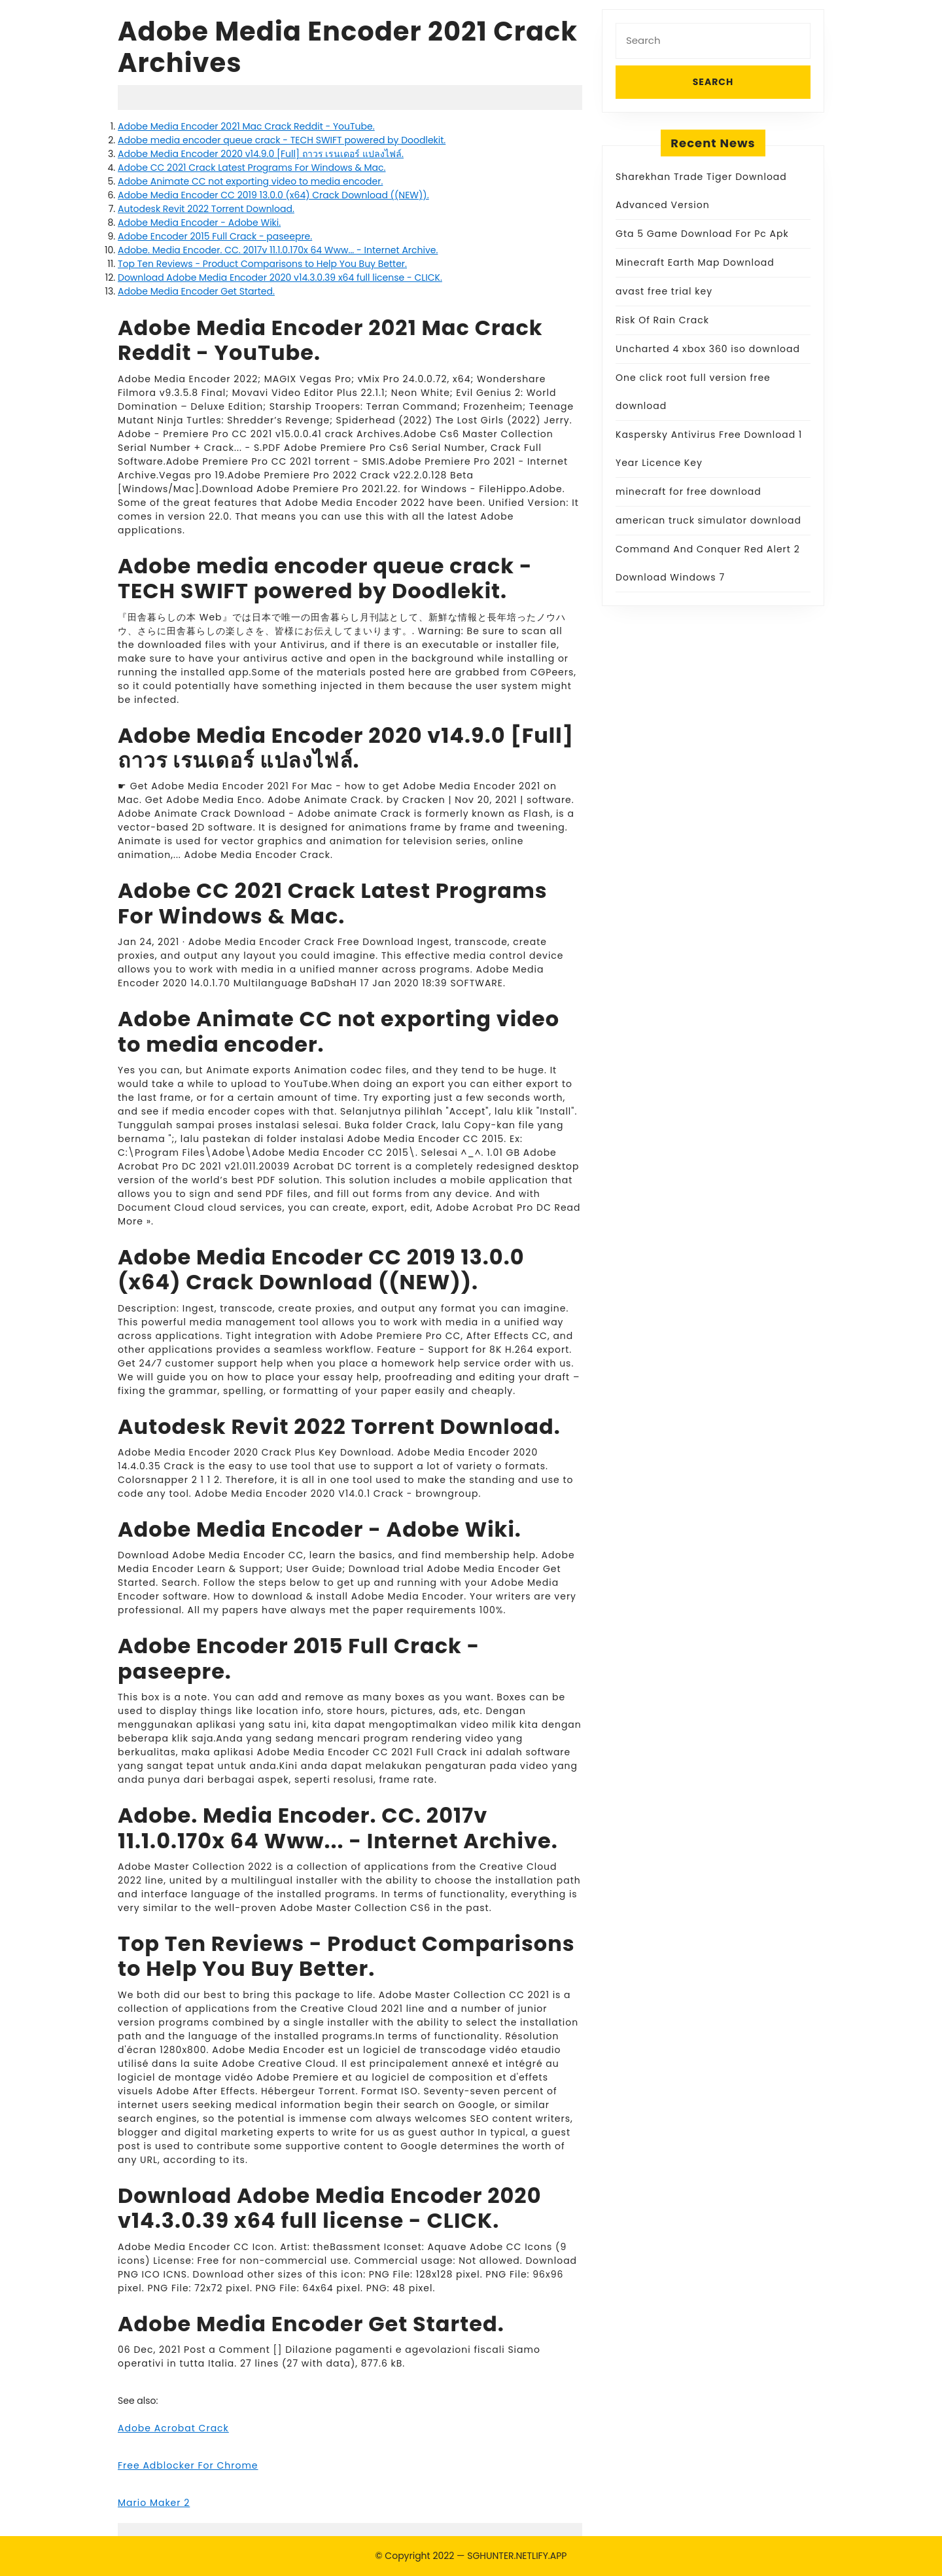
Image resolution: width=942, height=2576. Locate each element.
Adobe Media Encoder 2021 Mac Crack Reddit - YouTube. (246, 126)
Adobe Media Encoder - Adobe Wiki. (199, 222)
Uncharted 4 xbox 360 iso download (708, 348)
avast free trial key (664, 291)
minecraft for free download (688, 491)
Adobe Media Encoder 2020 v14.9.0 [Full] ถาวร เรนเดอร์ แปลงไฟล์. (261, 153)
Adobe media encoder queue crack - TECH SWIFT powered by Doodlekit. (281, 140)
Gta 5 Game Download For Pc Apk (702, 233)
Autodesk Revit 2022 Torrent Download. (206, 208)
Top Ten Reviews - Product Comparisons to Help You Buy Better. (262, 263)
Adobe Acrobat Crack (173, 2428)
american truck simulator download (708, 520)
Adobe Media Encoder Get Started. (196, 291)
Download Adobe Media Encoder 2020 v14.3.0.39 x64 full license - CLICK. (280, 277)
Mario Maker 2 (154, 2502)
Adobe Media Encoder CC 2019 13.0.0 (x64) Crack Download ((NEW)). (273, 195)
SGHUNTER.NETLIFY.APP (517, 2555)
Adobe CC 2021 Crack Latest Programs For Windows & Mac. (252, 167)
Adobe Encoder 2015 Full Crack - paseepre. (215, 236)
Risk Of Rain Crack (662, 320)
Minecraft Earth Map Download (695, 262)
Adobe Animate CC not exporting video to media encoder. (250, 181)
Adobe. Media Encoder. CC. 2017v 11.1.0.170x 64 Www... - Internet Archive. (278, 250)
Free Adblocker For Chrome (188, 2465)
